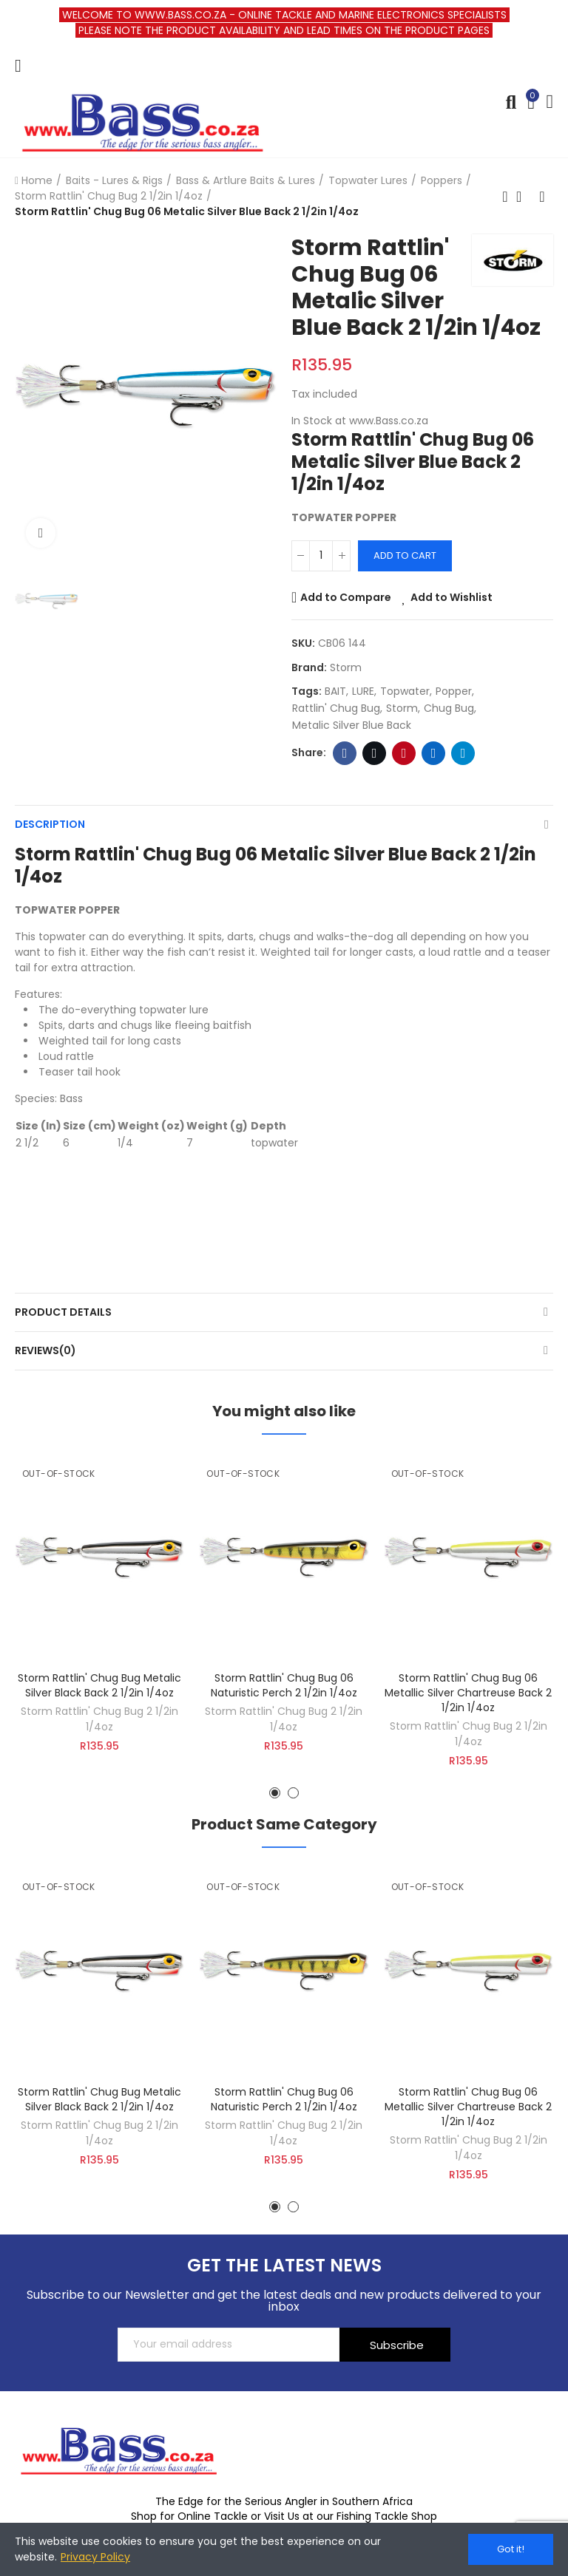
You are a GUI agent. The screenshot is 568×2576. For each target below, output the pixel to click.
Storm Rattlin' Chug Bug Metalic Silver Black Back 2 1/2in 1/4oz (99, 1685)
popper (454, 691)
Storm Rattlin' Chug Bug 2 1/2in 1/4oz (99, 1719)
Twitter (374, 753)
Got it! (510, 2549)
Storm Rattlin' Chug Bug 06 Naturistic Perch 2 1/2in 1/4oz (284, 1685)
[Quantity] (321, 555)
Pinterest (404, 753)
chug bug (449, 708)
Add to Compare (345, 597)
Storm (346, 667)
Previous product (505, 196)
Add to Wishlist (451, 597)
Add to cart (404, 555)
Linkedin (433, 753)
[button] (274, 1792)
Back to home (523, 196)
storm (402, 708)
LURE (363, 691)
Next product (542, 196)
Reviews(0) (45, 1350)
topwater (405, 691)
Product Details (63, 1312)
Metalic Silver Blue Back (351, 725)
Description (50, 824)
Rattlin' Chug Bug (336, 708)
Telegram (463, 753)
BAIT (335, 691)
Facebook (345, 753)
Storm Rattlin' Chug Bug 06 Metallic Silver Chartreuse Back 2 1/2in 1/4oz (468, 1693)
